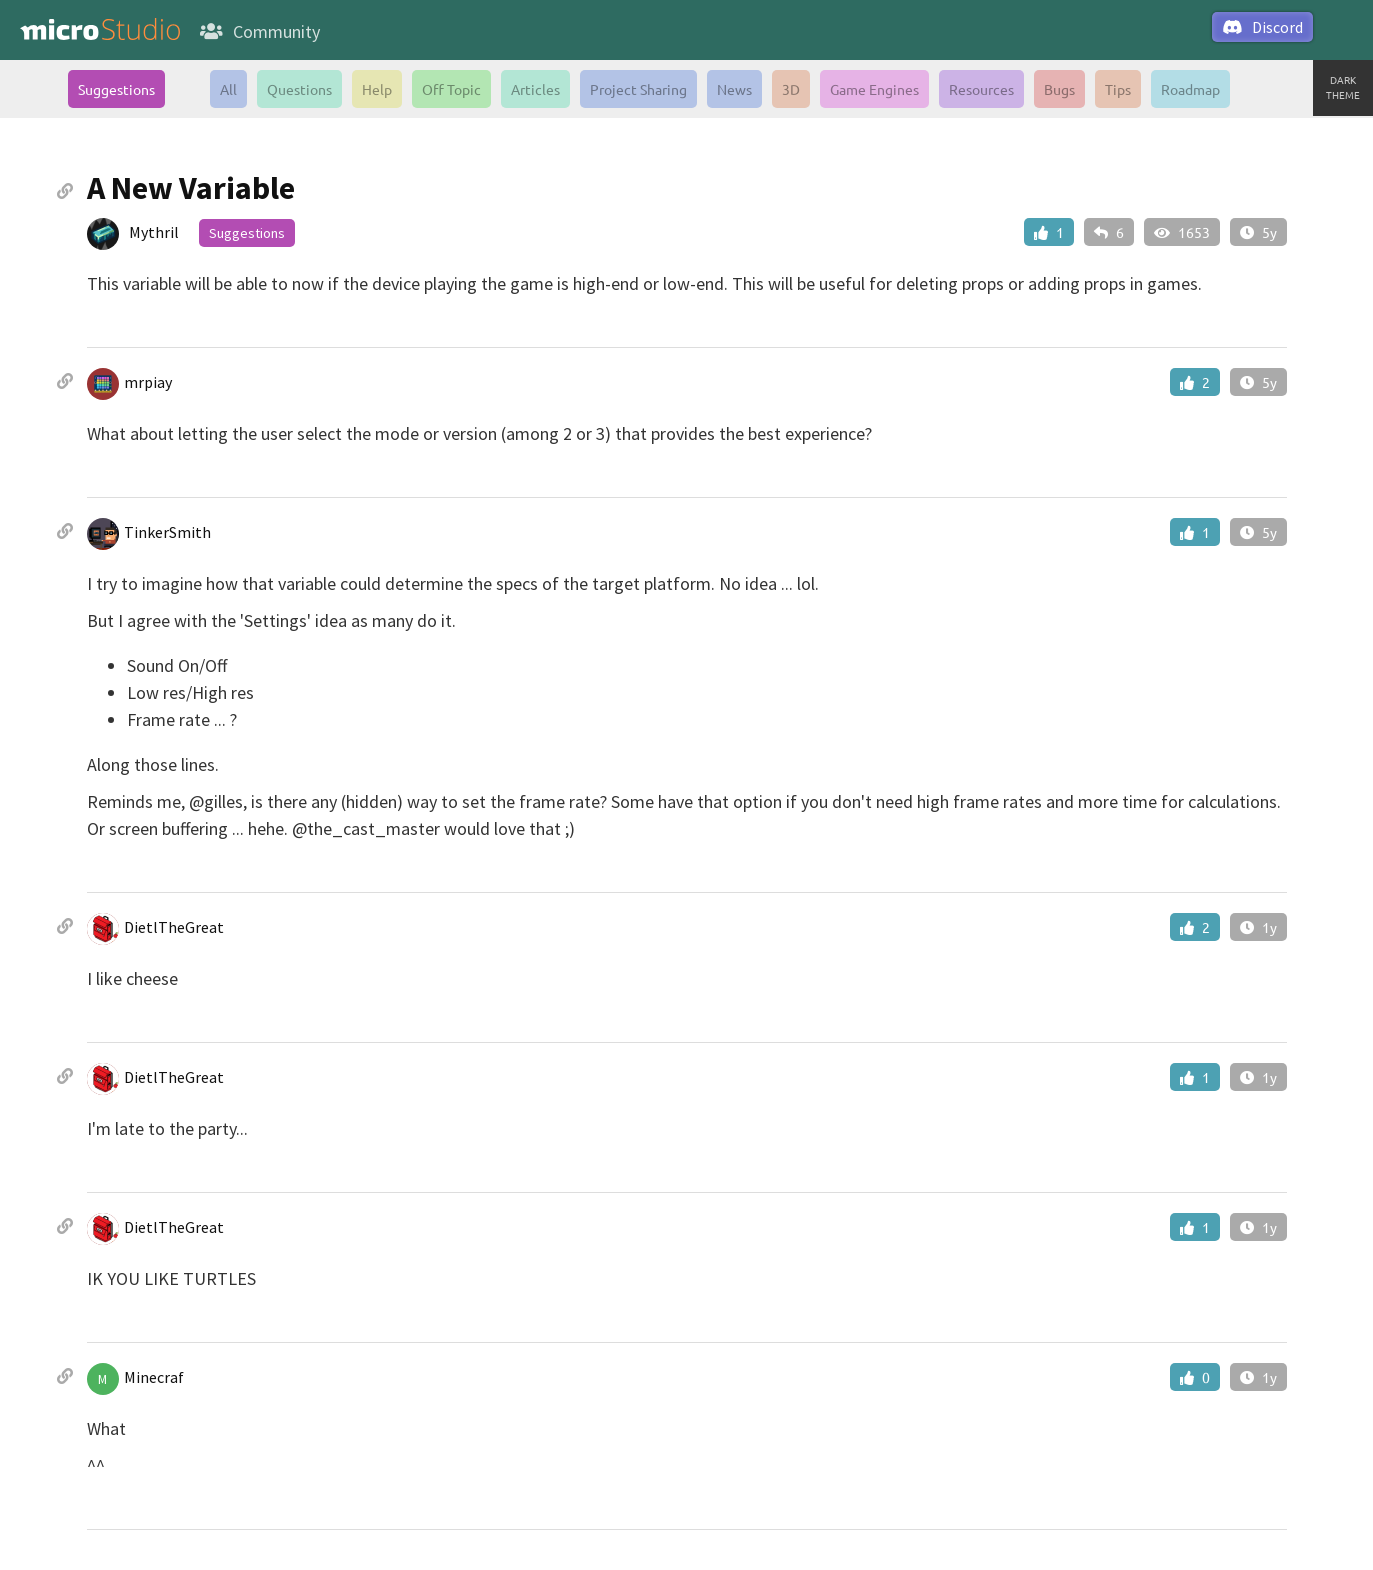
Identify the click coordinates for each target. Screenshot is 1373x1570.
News (734, 89)
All (228, 89)
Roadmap (1190, 89)
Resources (981, 89)
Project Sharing (638, 89)
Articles (535, 89)
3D (791, 89)
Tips (1118, 89)
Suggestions (116, 89)
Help (377, 89)
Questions (299, 89)
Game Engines (874, 89)
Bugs (1059, 89)
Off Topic (451, 89)
